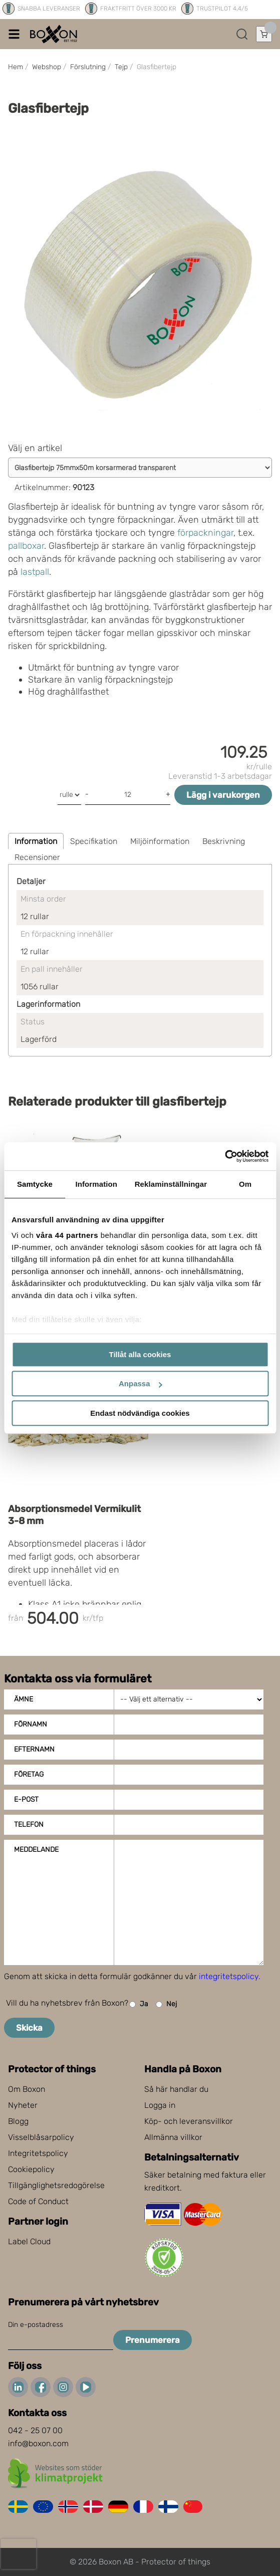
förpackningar (205, 532)
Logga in (159, 2105)
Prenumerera (152, 2340)
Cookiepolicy (31, 2169)
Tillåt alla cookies (140, 1354)
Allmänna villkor (173, 2137)
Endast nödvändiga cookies (139, 1413)
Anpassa (140, 1383)
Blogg (18, 2121)
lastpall (35, 571)
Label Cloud (29, 2241)
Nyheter (23, 2105)
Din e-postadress (35, 2324)
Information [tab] (96, 1184)
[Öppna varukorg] (264, 34)
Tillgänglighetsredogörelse (56, 2185)
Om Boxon (26, 2089)
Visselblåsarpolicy (41, 2137)
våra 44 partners (67, 1235)
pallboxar (26, 545)
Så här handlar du (176, 2089)
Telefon (29, 1824)
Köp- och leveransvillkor (188, 2121)
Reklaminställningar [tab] (171, 1184)
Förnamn (30, 1724)
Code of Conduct (38, 2201)
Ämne (23, 1699)
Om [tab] (245, 1184)
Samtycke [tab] (35, 1184)
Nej (166, 2004)
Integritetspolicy (38, 2153)
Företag (29, 1774)
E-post (26, 1799)
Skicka (29, 2028)
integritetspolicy (228, 1976)
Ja (138, 2004)
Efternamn (34, 1749)
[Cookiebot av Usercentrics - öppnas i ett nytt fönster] (224, 1156)
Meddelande (36, 1849)
